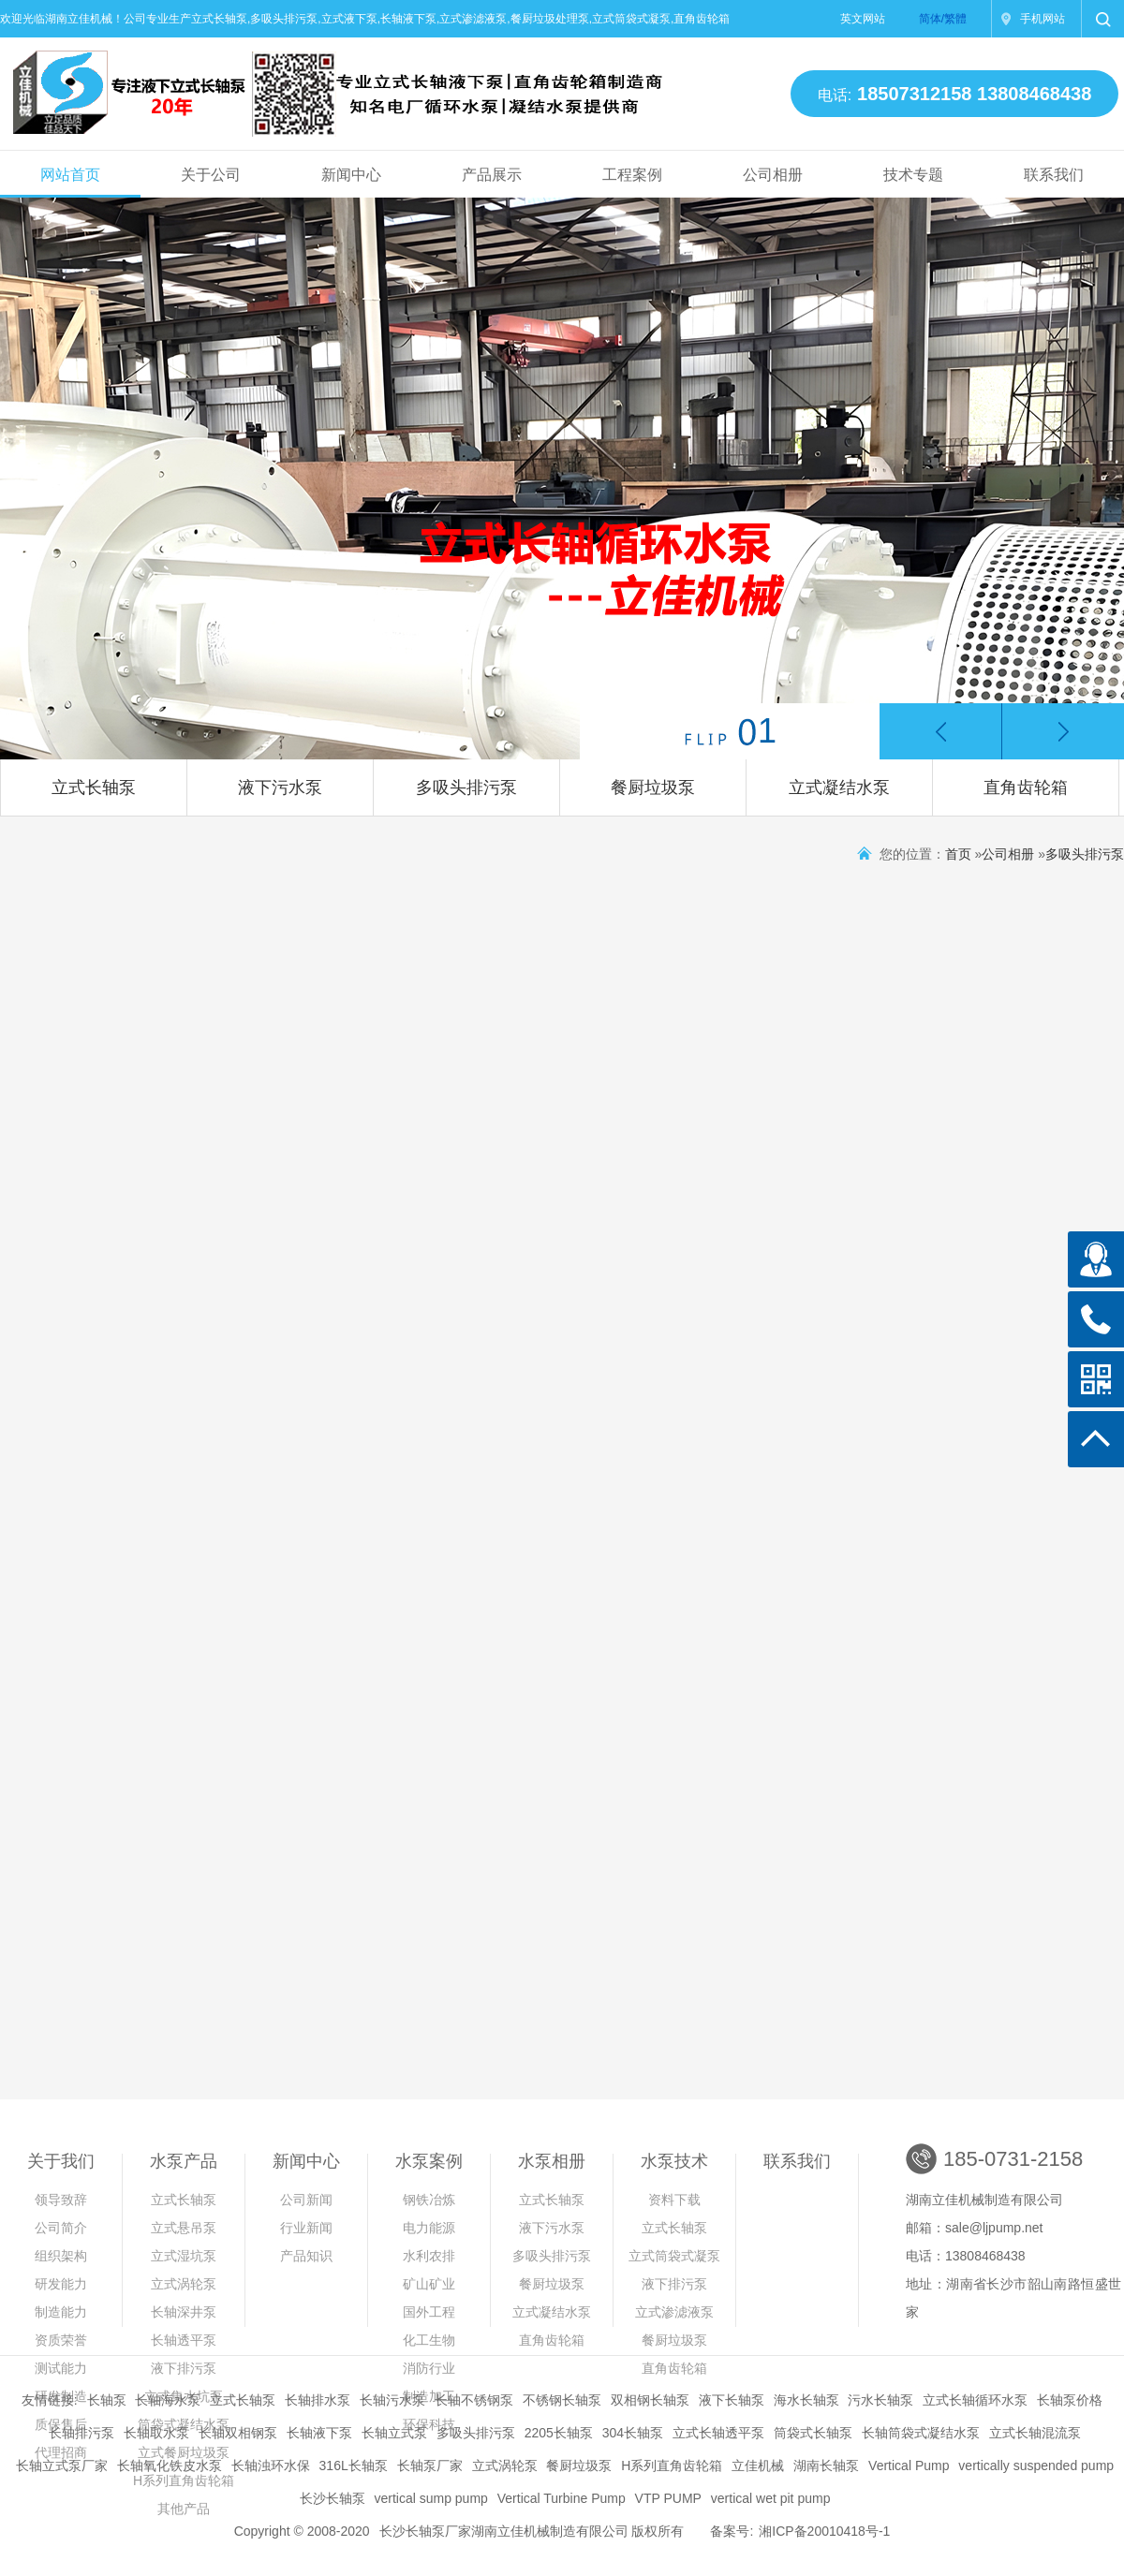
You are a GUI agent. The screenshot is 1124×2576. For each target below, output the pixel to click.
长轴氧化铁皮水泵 (169, 2465)
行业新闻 (306, 2227)
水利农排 (429, 2255)
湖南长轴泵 (826, 2465)
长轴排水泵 (317, 2399)
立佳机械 (758, 2465)
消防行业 (429, 2368)
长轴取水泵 (156, 2432)
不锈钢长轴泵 (562, 2399)
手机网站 (1042, 18)
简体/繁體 (943, 18)
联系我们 (1054, 175)
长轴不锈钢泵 (474, 2399)
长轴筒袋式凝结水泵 (921, 2432)
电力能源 (429, 2227)
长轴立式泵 (394, 2432)
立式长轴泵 (94, 787)
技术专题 (913, 175)
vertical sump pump (430, 2498)
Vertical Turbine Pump (561, 2498)
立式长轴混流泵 (1035, 2432)
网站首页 (70, 175)
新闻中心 (351, 175)
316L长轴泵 (353, 2465)
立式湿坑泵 (183, 2255)
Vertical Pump (908, 2465)
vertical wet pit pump (771, 2498)
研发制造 (61, 2396)
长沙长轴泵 (332, 2498)
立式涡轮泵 (183, 2283)
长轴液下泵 (319, 2432)
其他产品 (183, 2508)
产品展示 (492, 175)
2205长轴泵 (559, 2432)
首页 (958, 853)
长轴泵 (106, 2399)
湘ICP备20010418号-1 (824, 2531)
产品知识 (306, 2255)
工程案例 (632, 175)
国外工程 (429, 2311)
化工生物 (429, 2340)
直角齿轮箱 (1026, 787)
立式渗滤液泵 (674, 2311)
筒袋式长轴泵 (813, 2432)
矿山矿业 (429, 2283)
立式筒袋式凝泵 (674, 2255)
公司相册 (773, 175)
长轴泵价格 (1069, 2399)
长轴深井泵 (183, 2311)
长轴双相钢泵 (238, 2432)
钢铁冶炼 (429, 2199)
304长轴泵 (632, 2432)
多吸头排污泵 (466, 787)
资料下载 (674, 2199)
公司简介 (61, 2227)
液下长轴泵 (731, 2399)
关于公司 (211, 175)
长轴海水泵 (167, 2399)
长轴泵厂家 (430, 2465)
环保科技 (429, 2424)
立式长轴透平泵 (718, 2432)
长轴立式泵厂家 (62, 2465)
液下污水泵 (280, 787)
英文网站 (862, 18)
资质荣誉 (61, 2340)
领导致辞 (61, 2199)
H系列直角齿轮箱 (671, 2465)
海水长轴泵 (806, 2399)
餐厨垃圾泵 (653, 787)
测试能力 (61, 2368)
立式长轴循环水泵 (975, 2399)
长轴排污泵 (81, 2432)
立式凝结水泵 (839, 787)
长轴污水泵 (392, 2399)
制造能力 (61, 2311)
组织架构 (61, 2255)
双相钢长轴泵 (650, 2399)
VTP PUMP (668, 2498)
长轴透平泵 (183, 2340)
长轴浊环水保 (270, 2465)
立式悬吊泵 (183, 2227)
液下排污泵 (183, 2368)
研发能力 (61, 2283)
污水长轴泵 (880, 2399)
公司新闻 (306, 2199)
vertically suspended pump (1036, 2465)
